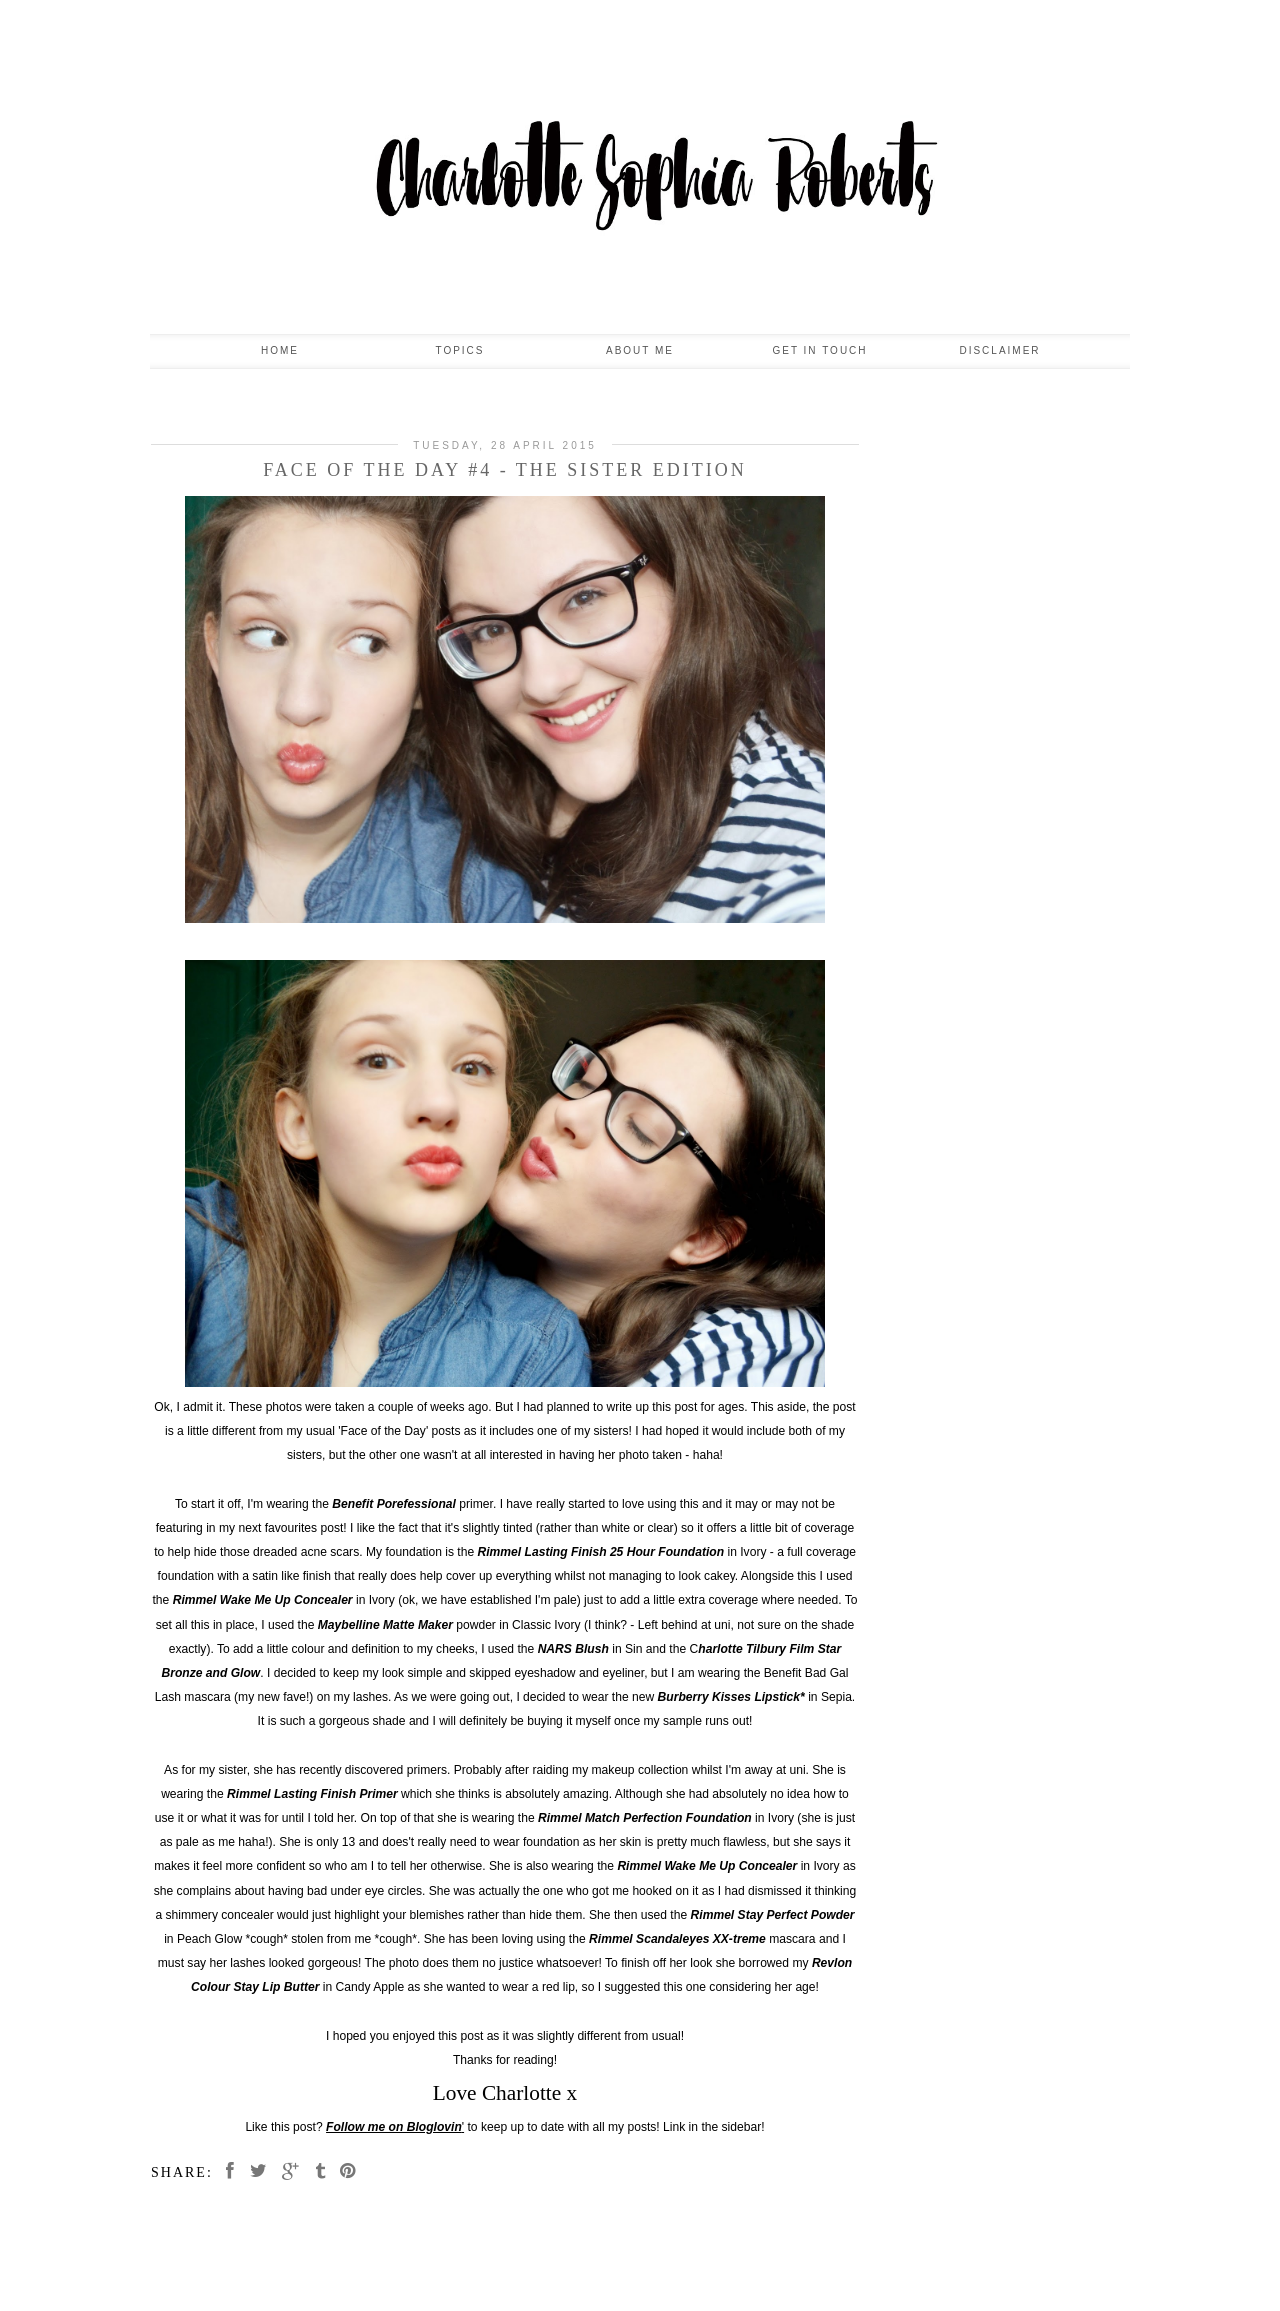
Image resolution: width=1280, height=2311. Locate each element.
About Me (640, 350)
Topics (459, 350)
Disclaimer (999, 350)
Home (280, 350)
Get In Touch (819, 350)
